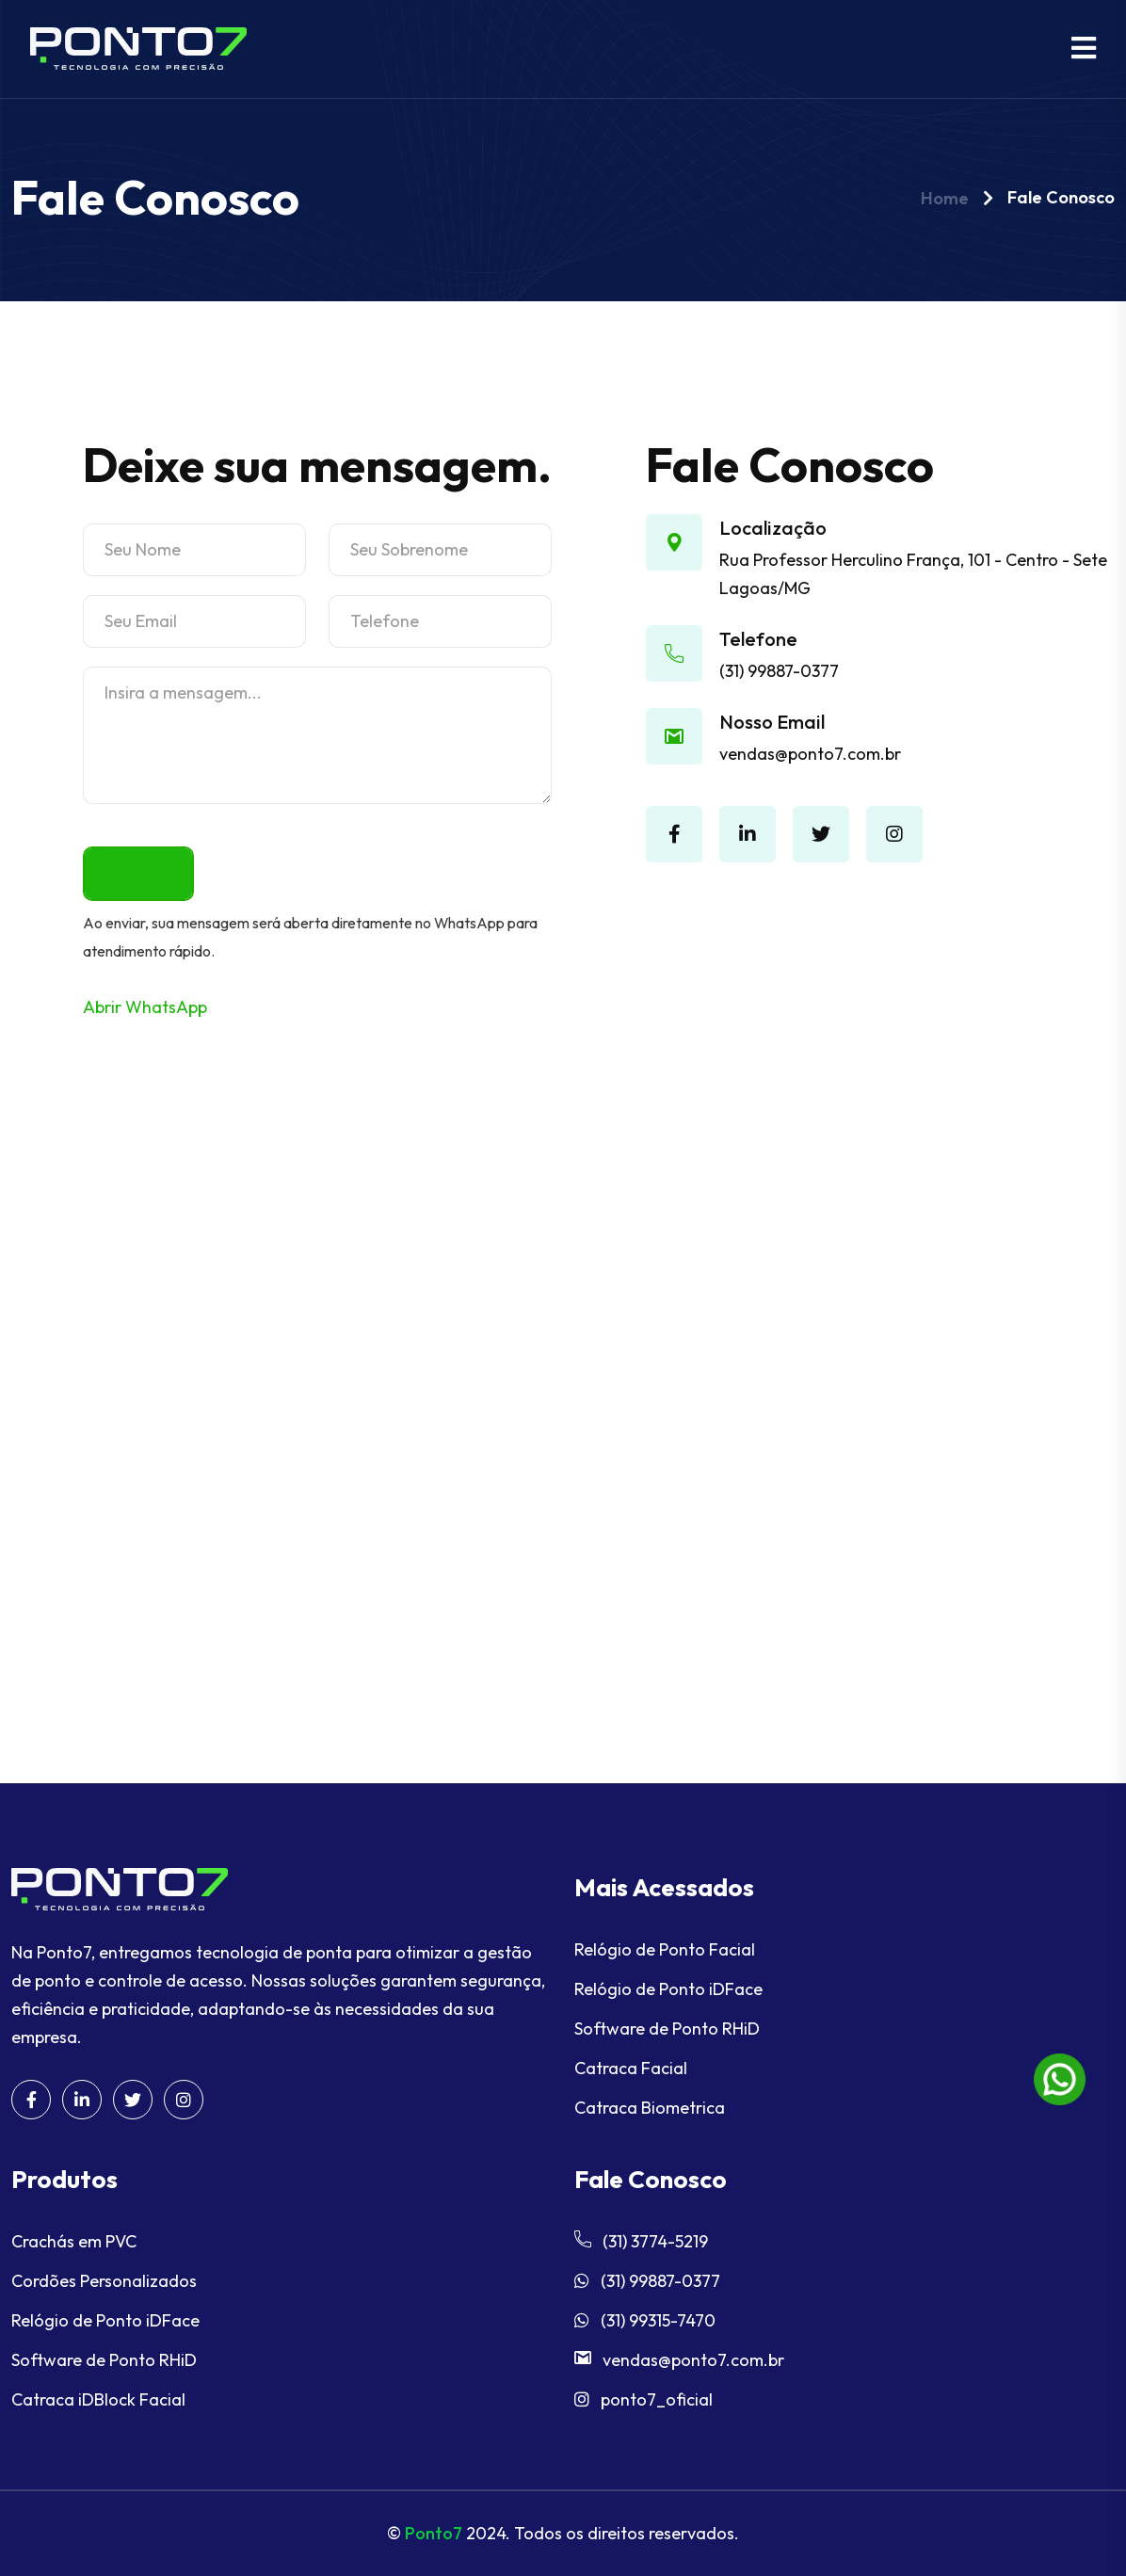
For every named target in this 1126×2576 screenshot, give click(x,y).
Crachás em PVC (74, 2241)
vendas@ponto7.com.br (810, 754)
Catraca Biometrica (649, 2107)
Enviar (138, 873)
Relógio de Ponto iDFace (668, 1989)
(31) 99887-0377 (779, 671)
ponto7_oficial (643, 2399)
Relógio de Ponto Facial (664, 1949)
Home (945, 198)
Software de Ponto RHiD (667, 2028)
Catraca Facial (630, 2068)
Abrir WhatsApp (145, 1007)
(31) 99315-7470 (645, 2320)
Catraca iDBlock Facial (98, 2399)
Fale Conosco (1061, 197)
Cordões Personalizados (104, 2281)
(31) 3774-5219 (641, 2241)
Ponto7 (433, 2533)
